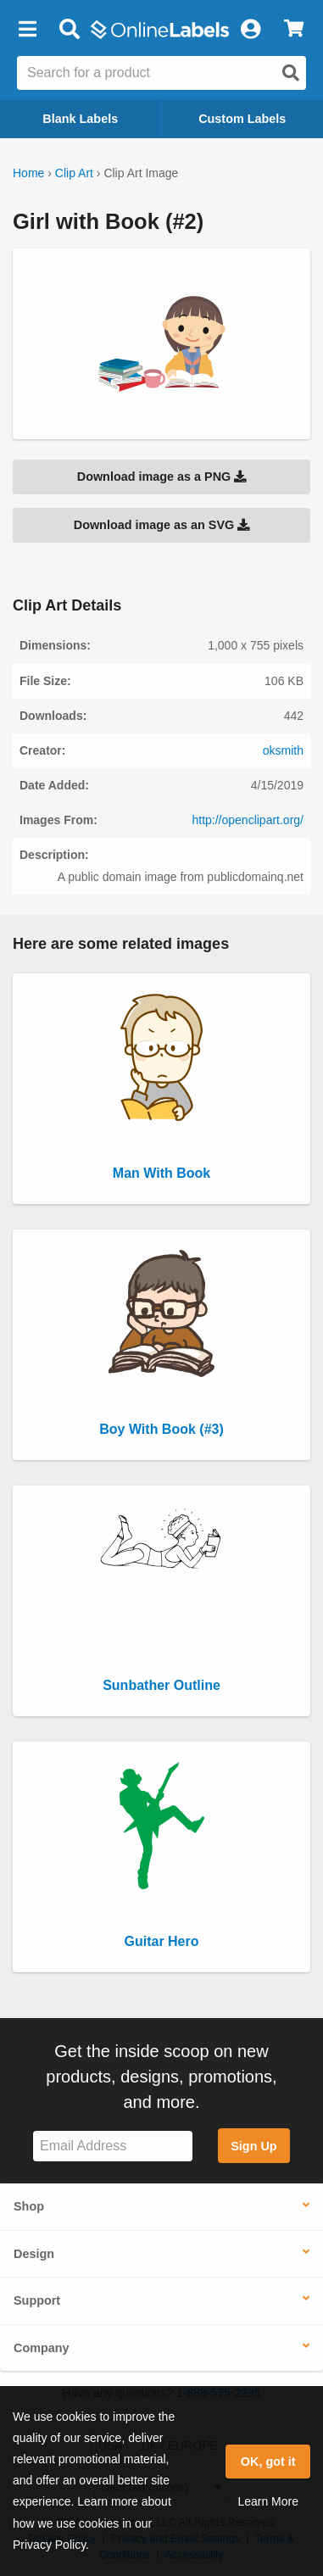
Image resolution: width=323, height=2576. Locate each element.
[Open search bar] (69, 30)
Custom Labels (242, 118)
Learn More (267, 2501)
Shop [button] (29, 2206)
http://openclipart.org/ (248, 820)
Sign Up (253, 2146)
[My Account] (250, 30)
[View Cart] (293, 30)
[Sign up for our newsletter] (112, 2146)
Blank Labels (80, 118)
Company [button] (42, 2348)
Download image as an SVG (162, 525)
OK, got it (268, 2461)
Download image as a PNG (162, 476)
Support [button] (37, 2300)
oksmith (283, 750)
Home (28, 173)
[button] (27, 30)
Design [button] (34, 2254)
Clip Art (74, 173)
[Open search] (291, 73)
